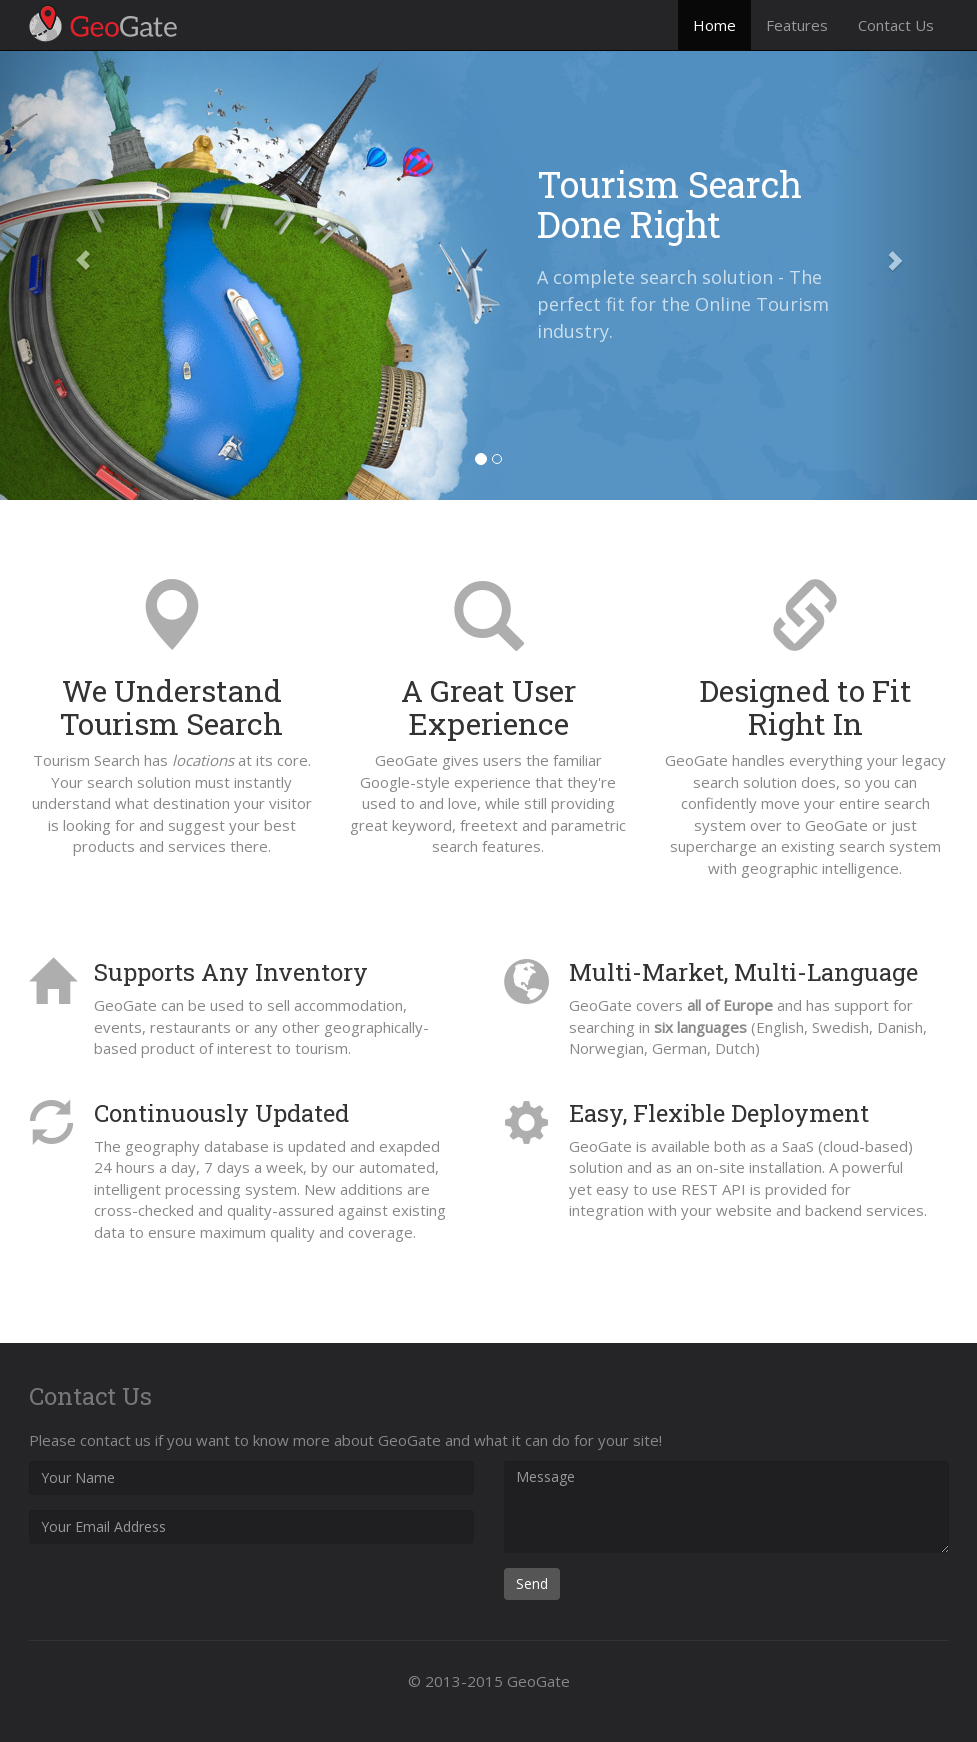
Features (797, 25)
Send (532, 1583)
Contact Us (896, 25)
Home (714, 25)
